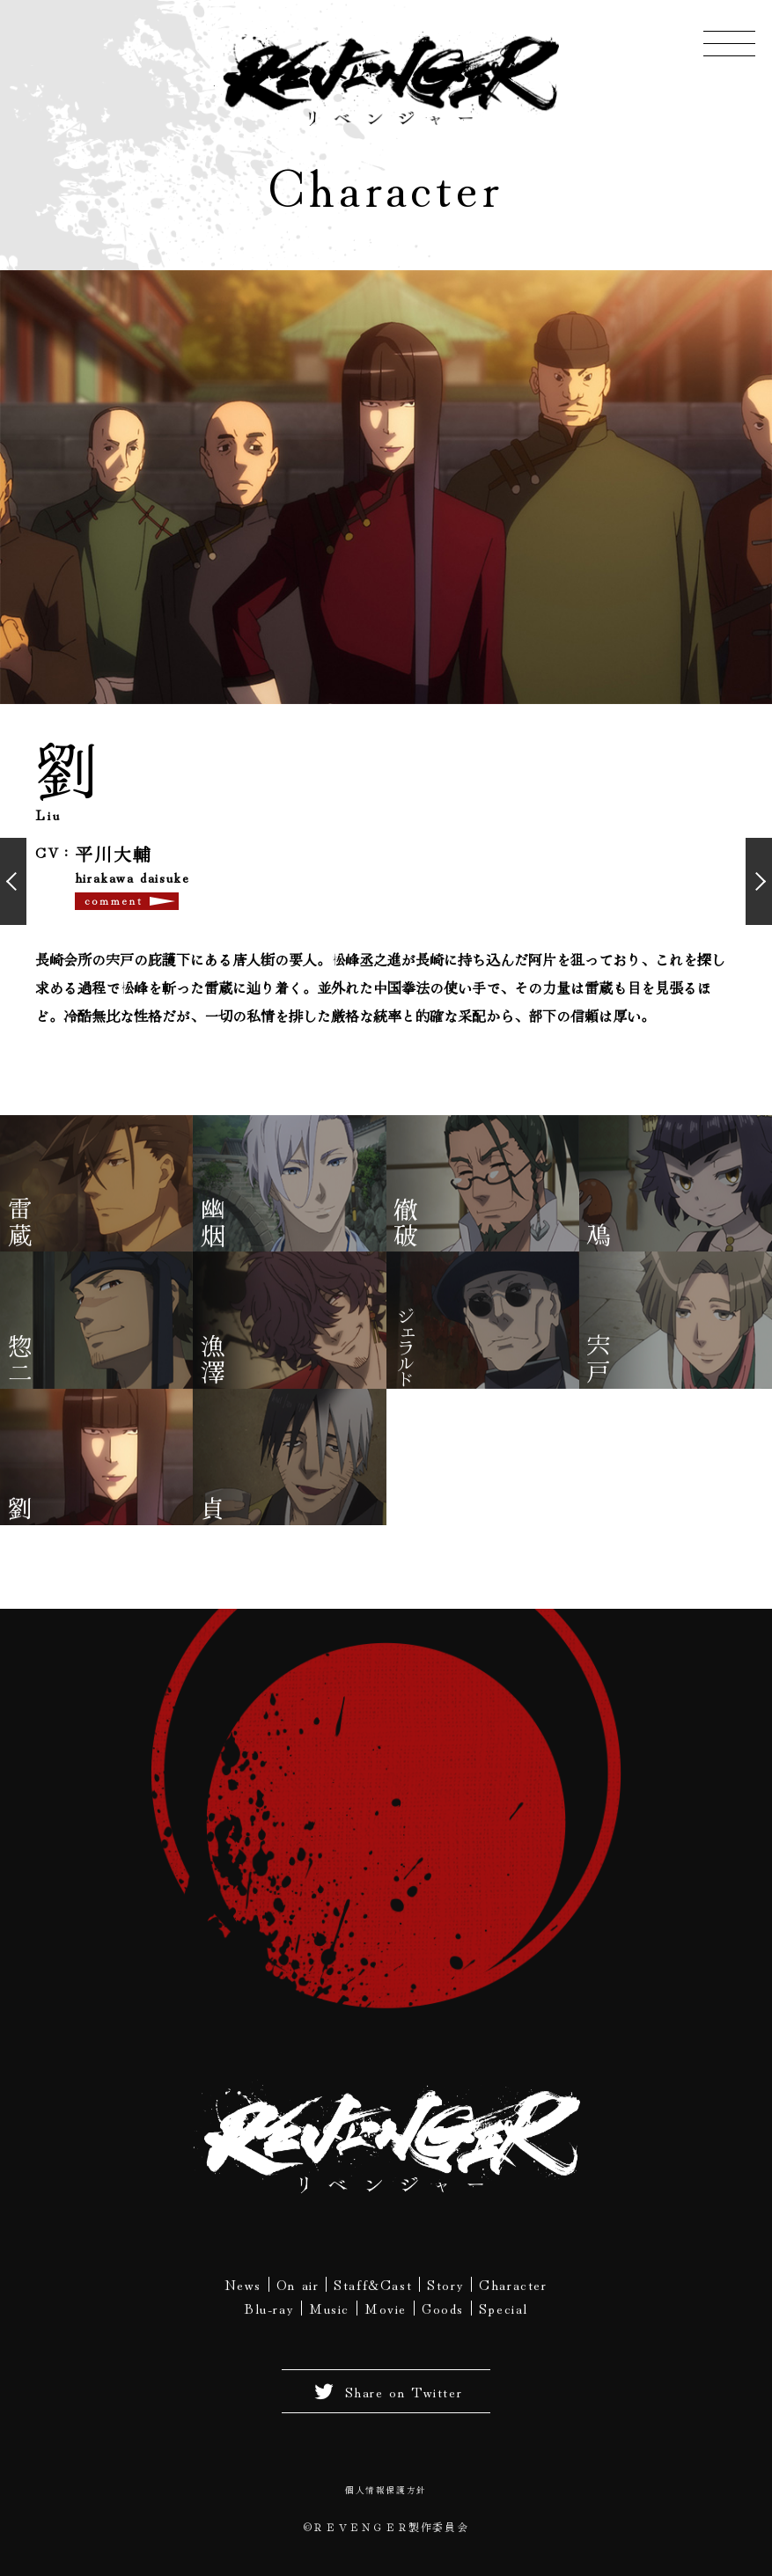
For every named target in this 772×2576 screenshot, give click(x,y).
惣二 (20, 1363)
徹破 (405, 1226)
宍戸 (598, 1363)
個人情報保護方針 (386, 2494)
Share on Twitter (386, 2396)
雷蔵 (20, 1226)
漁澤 (213, 1363)
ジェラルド (406, 1346)
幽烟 (213, 1226)
